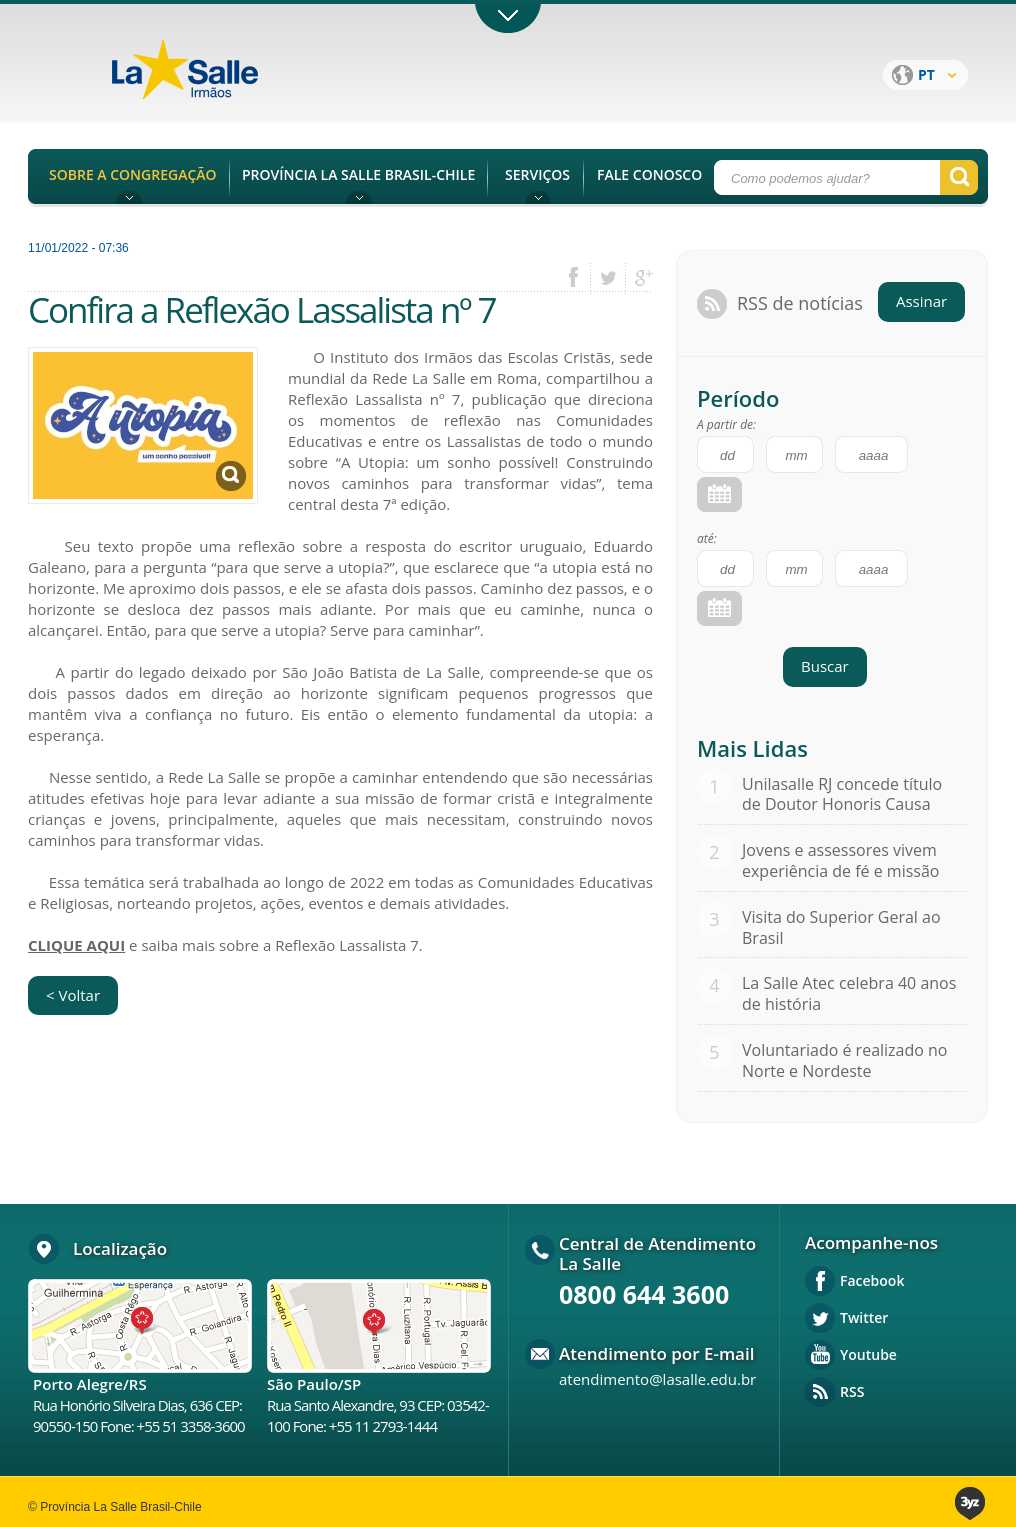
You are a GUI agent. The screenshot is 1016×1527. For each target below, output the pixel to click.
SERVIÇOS (537, 174)
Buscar (825, 666)
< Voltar (73, 995)
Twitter (864, 1317)
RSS (852, 1391)
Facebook (872, 1280)
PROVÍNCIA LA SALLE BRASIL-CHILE (358, 174)
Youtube (868, 1354)
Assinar (921, 301)
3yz (971, 1503)
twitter (608, 278)
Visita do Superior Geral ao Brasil (841, 927)
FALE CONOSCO (649, 174)
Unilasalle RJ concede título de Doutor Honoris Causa (842, 794)
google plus (638, 278)
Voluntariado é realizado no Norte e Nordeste (845, 1060)
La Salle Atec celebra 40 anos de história (849, 993)
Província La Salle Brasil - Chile (223, 81)
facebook (580, 278)
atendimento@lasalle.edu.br (657, 1379)
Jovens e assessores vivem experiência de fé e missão (840, 860)
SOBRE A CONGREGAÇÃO (133, 174)
